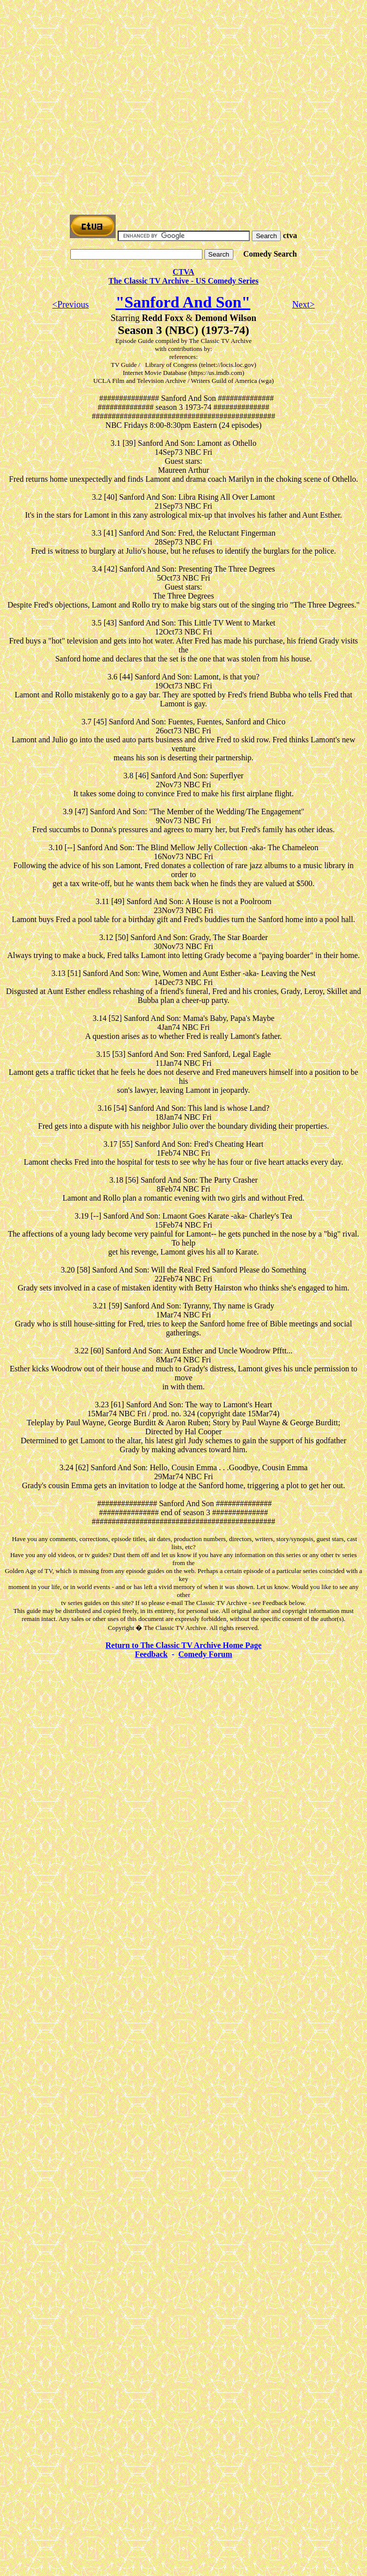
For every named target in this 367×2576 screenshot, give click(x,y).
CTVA (183, 272)
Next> (303, 305)
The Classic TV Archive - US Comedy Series (184, 281)
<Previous (70, 305)
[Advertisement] (93, 97)
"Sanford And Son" (183, 302)
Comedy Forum (205, 1654)
